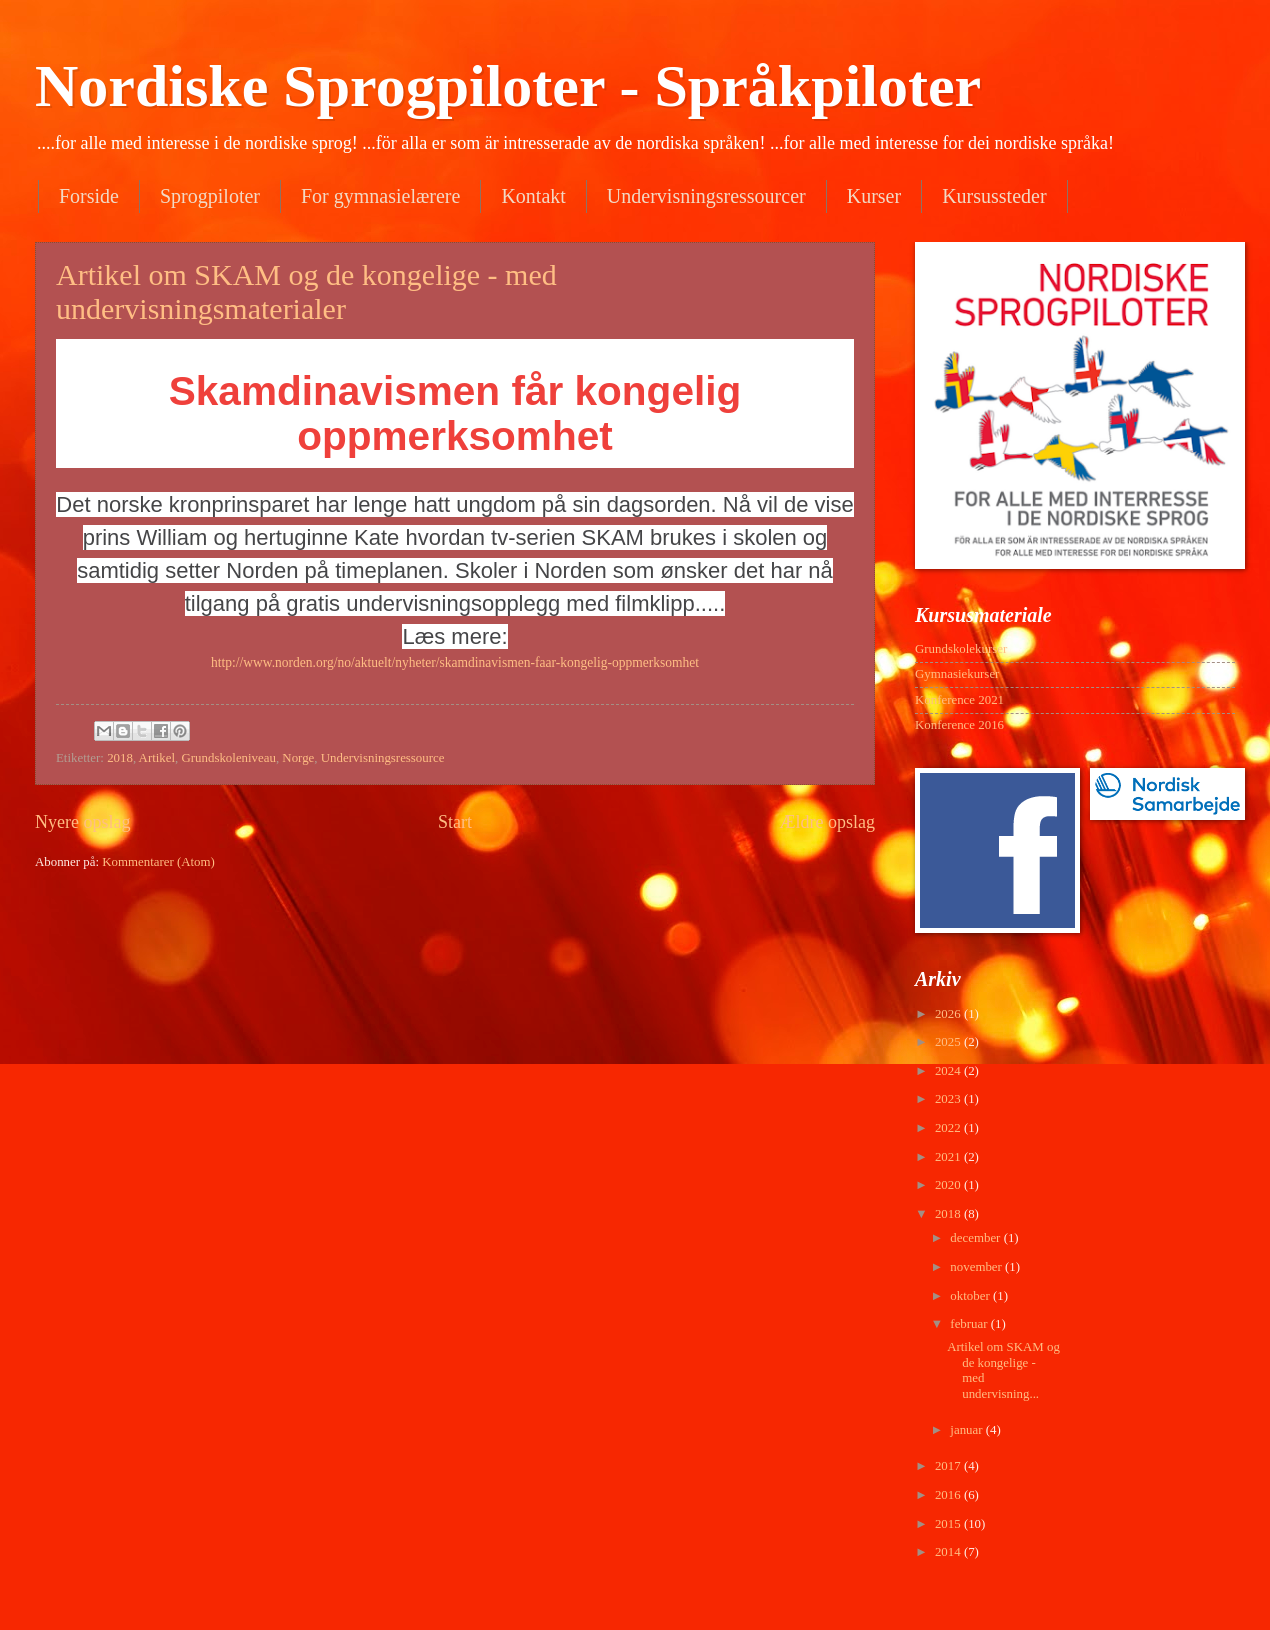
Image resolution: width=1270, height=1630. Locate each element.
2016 (949, 1495)
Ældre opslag (827, 822)
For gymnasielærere (380, 196)
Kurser (874, 196)
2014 (949, 1552)
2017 (949, 1466)
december (976, 1238)
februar (970, 1324)
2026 (949, 1014)
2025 (949, 1042)
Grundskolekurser (961, 649)
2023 (949, 1099)
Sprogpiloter (210, 196)
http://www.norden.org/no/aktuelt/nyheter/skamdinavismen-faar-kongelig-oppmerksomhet (455, 662)
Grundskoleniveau (229, 758)
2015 (949, 1524)
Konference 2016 (959, 725)
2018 (120, 758)
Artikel (157, 758)
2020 (949, 1185)
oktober (971, 1296)
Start (455, 822)
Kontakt (533, 196)
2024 (949, 1071)
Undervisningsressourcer (706, 196)
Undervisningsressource (383, 758)
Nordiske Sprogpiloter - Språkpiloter (508, 86)
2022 (949, 1128)
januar (967, 1430)
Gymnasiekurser (957, 674)
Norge (298, 758)
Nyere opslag (83, 822)
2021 (949, 1157)
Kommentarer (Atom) (158, 862)
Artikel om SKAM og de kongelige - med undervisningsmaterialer (306, 291)
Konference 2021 (959, 700)
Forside (89, 196)
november (977, 1267)
